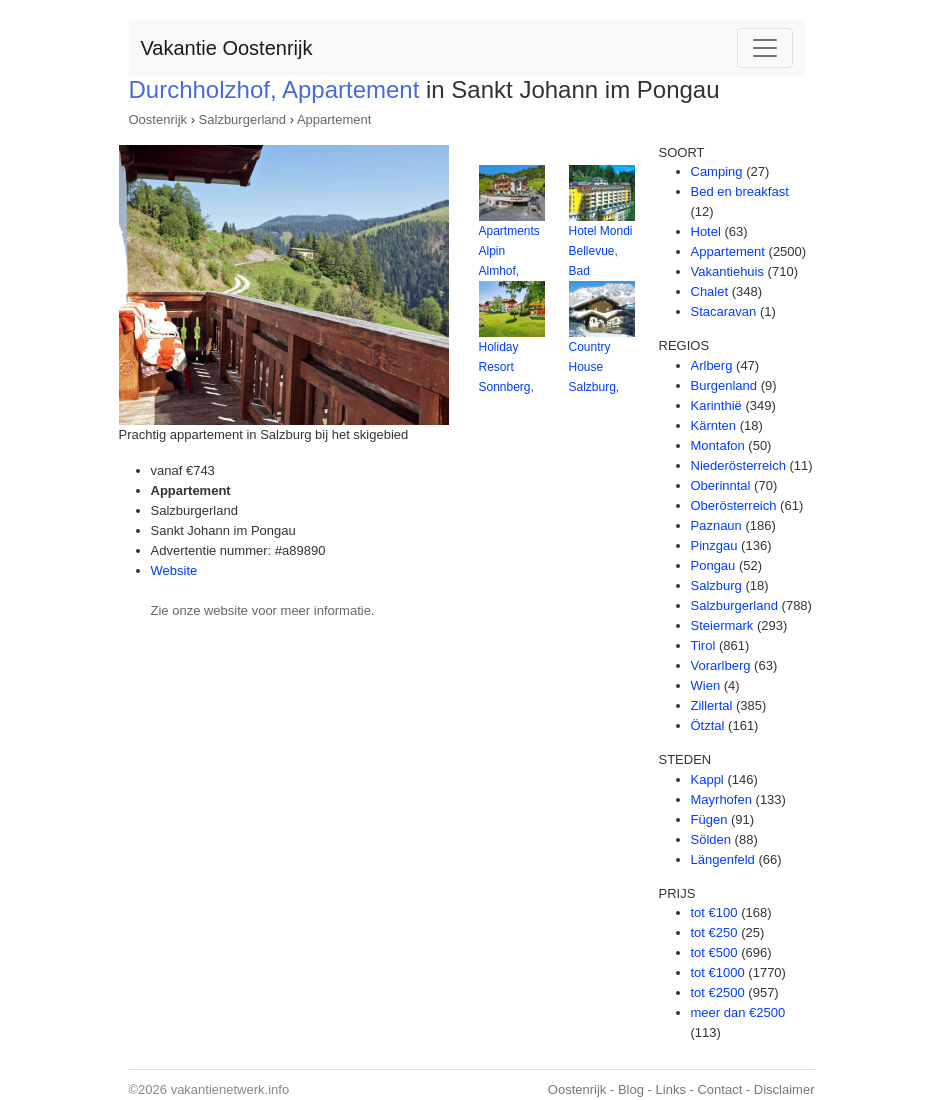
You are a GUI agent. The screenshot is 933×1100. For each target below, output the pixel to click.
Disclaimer (784, 1089)
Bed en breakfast (740, 191)
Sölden (711, 839)
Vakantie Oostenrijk (227, 48)
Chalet (710, 291)
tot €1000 (718, 972)
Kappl (707, 779)
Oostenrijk (158, 119)
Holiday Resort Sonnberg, (506, 367)
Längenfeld (723, 859)
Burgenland (724, 385)
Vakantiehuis (727, 271)
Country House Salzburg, (594, 367)
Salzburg (716, 585)
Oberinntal (721, 485)
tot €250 (714, 932)
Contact (719, 1089)
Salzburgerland (242, 119)
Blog (631, 1089)
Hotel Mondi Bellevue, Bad (601, 251)
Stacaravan (724, 311)
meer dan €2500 (738, 1012)
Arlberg (712, 365)
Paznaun (716, 525)
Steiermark (722, 625)
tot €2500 (718, 992)
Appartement (334, 119)
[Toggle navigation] (765, 48)
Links (671, 1089)
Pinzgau (714, 545)
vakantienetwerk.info (230, 1089)
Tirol (703, 645)
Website (174, 570)
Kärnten (714, 425)
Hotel (706, 231)
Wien (706, 685)
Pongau (713, 565)
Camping (717, 171)
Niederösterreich (738, 465)
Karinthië (716, 405)
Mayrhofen (721, 799)
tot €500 (714, 952)
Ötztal (708, 725)
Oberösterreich (734, 505)
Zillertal (712, 705)
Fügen (709, 819)
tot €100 (714, 912)
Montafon (718, 445)
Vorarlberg (721, 665)
